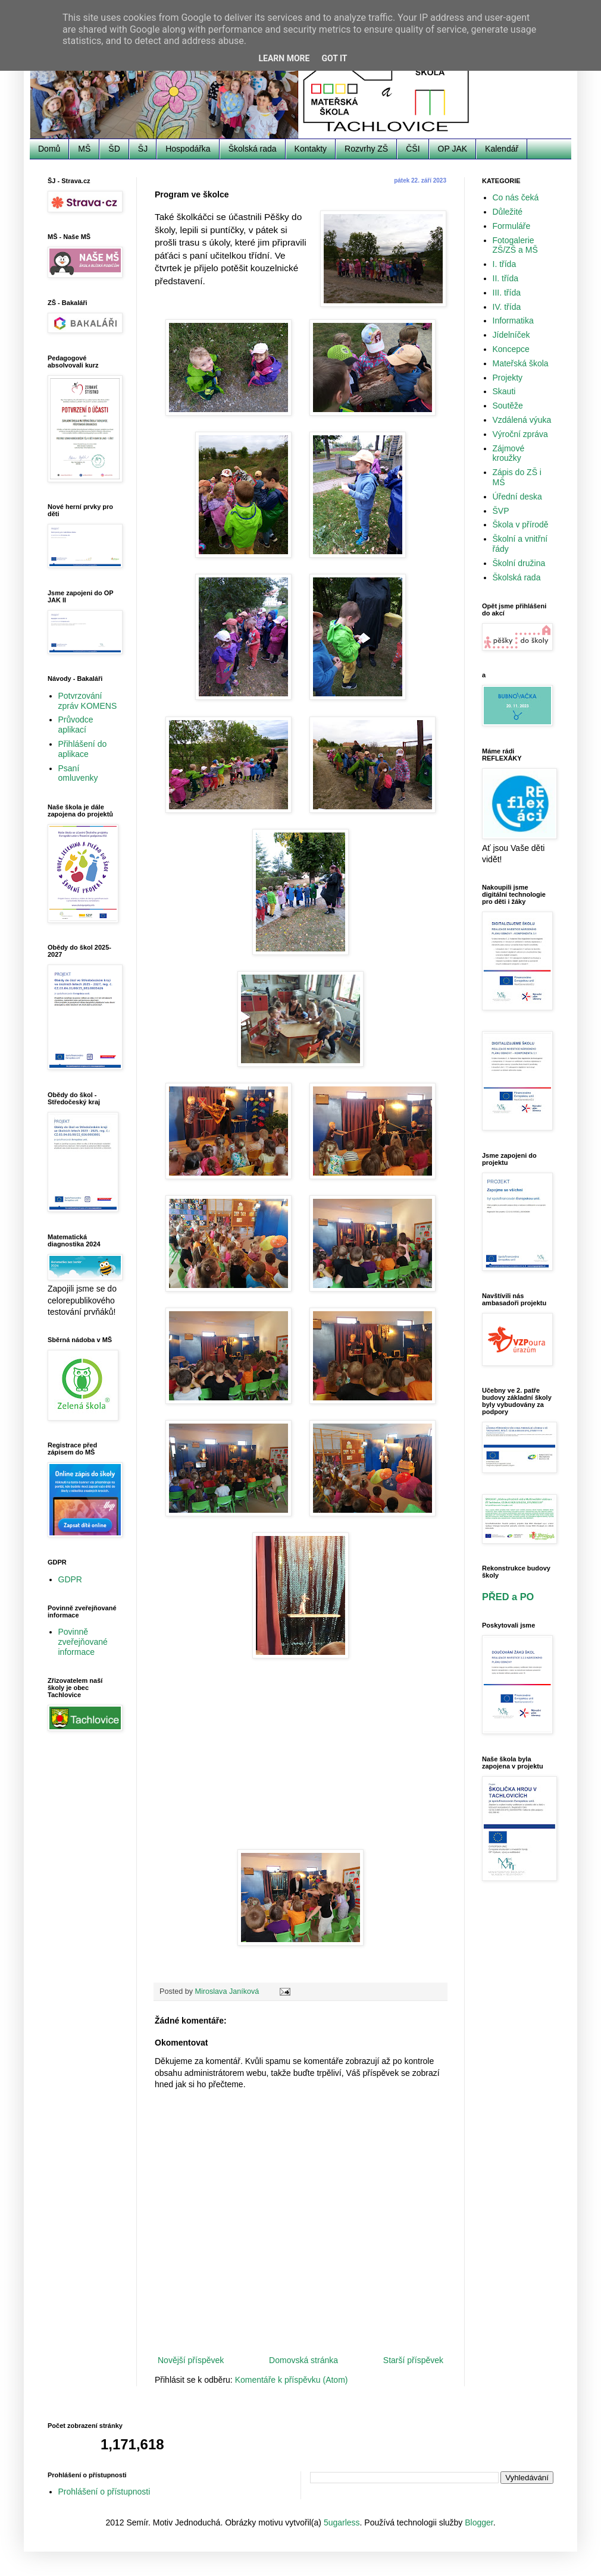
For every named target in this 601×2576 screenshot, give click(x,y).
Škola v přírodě (521, 524)
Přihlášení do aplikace (82, 749)
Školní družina (519, 563)
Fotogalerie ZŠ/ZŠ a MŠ (515, 245)
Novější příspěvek (191, 2360)
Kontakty (311, 148)
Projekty (508, 377)
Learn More (283, 58)
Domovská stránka (303, 2360)
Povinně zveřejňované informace (83, 1642)
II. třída (506, 278)
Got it (334, 58)
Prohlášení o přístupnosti (104, 2491)
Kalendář (501, 148)
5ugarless (342, 2522)
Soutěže (508, 405)
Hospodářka (188, 148)
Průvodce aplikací (75, 724)
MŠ (84, 148)
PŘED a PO (508, 1596)
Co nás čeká (516, 197)
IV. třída (507, 307)
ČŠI (413, 148)
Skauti (504, 391)
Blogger (479, 2522)
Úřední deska (517, 496)
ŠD (114, 148)
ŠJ (143, 148)
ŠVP (501, 511)
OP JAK (453, 148)
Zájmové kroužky (509, 453)
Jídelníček (511, 335)
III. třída (507, 292)
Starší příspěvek (413, 2360)
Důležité (508, 211)
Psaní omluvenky (78, 773)
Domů (49, 148)
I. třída (505, 264)
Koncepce (511, 349)
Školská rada (252, 148)
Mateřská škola (521, 363)
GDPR (70, 1579)
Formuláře (512, 226)
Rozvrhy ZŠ (366, 148)
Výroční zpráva (520, 434)
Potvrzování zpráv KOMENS (87, 701)
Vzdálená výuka (522, 420)
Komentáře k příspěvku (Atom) (291, 2380)
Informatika (513, 320)
